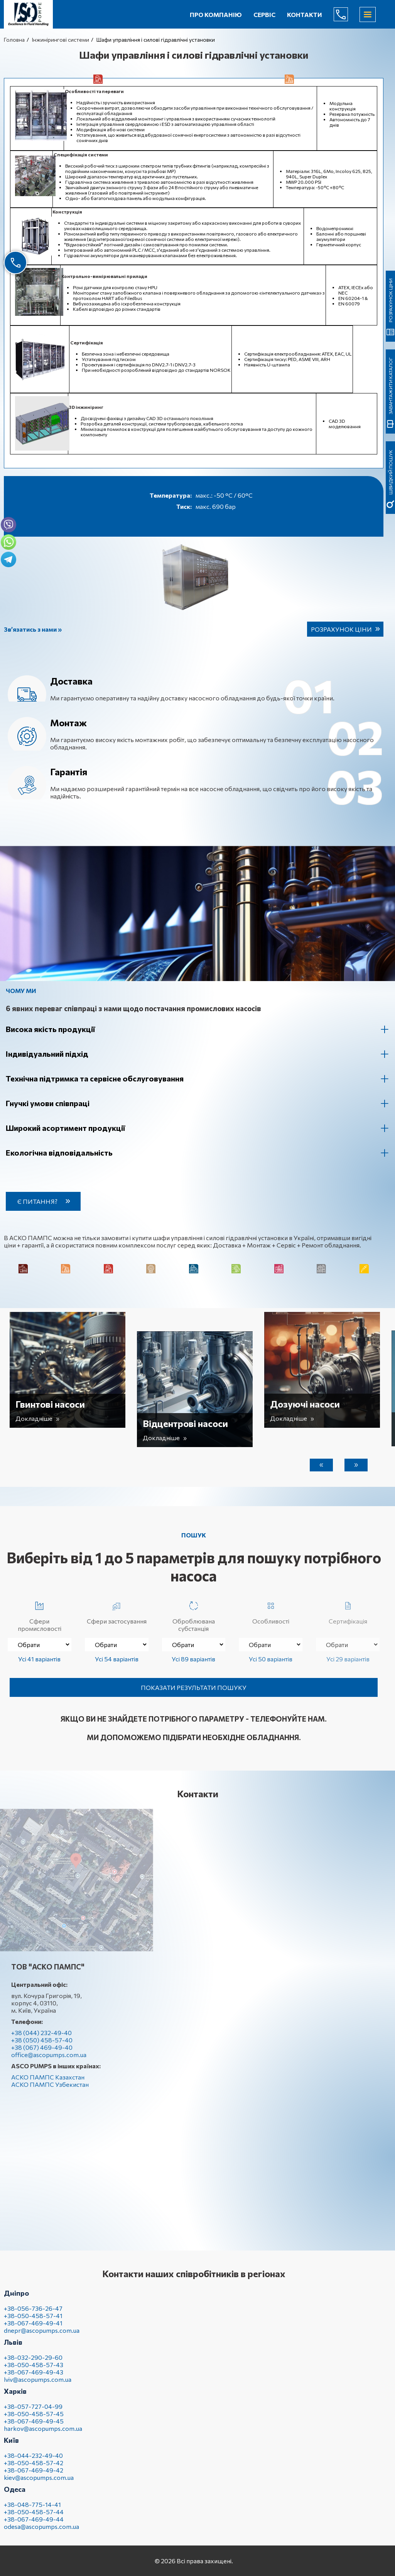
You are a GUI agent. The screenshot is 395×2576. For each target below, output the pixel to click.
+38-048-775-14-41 (32, 2510)
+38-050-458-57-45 (34, 2419)
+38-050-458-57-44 (34, 2518)
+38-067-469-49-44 (34, 2525)
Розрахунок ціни (341, 629)
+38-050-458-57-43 (33, 2370)
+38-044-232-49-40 (33, 2461)
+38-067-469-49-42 (33, 2476)
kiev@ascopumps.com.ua (39, 2483)
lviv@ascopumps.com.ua (37, 2385)
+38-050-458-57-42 (33, 2469)
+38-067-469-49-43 (33, 2378)
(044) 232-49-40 (347, 14)
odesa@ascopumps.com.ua (41, 2532)
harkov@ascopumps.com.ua (43, 2434)
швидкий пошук (390, 261)
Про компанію (216, 14)
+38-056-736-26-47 (33, 2314)
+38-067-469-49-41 (33, 2329)
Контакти (304, 14)
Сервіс (264, 14)
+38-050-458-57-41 (33, 2321)
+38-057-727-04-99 (33, 2412)
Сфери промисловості (39, 1615)
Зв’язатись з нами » (33, 629)
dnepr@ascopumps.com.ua (41, 2336)
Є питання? (44, 1201)
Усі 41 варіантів (39, 1659)
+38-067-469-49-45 (34, 2427)
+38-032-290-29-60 (33, 2363)
